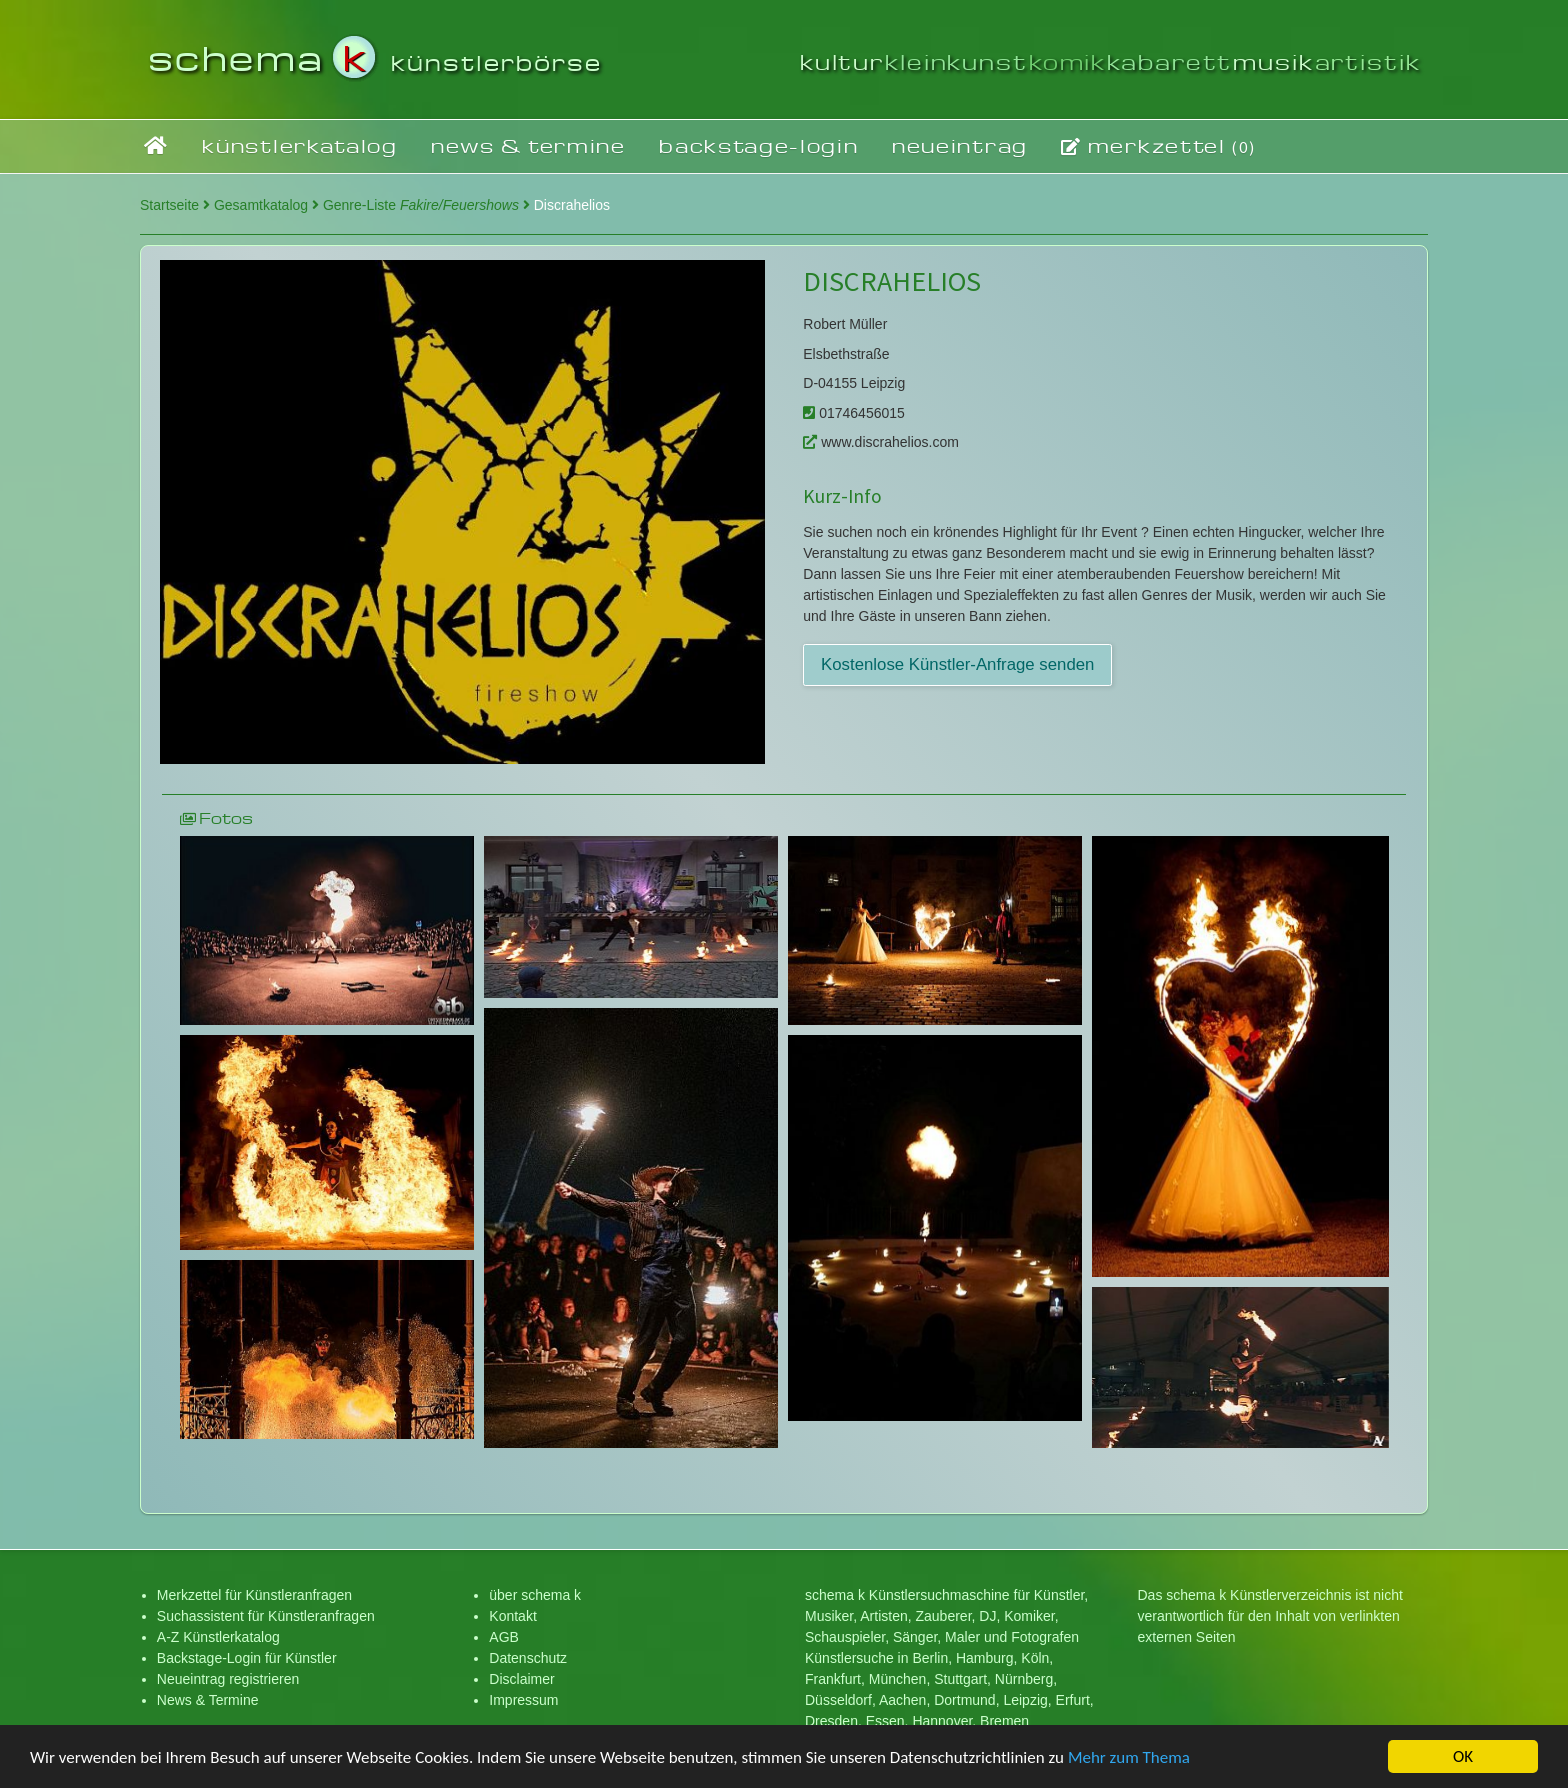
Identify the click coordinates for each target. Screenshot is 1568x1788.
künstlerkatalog (299, 145)
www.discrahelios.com (881, 442)
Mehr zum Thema (1129, 1758)
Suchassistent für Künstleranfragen (266, 1616)
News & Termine (208, 1700)
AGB (504, 1637)
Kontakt (512, 1616)
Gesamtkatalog (266, 205)
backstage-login (758, 145)
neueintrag (960, 145)
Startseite (175, 205)
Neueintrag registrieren (228, 1679)
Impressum (523, 1700)
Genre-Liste (426, 205)
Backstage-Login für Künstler (247, 1658)
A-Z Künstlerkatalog (218, 1637)
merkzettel (1158, 146)
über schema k (535, 1595)
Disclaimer (521, 1679)
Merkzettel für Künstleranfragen (254, 1595)
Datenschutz (528, 1658)
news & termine (528, 145)
